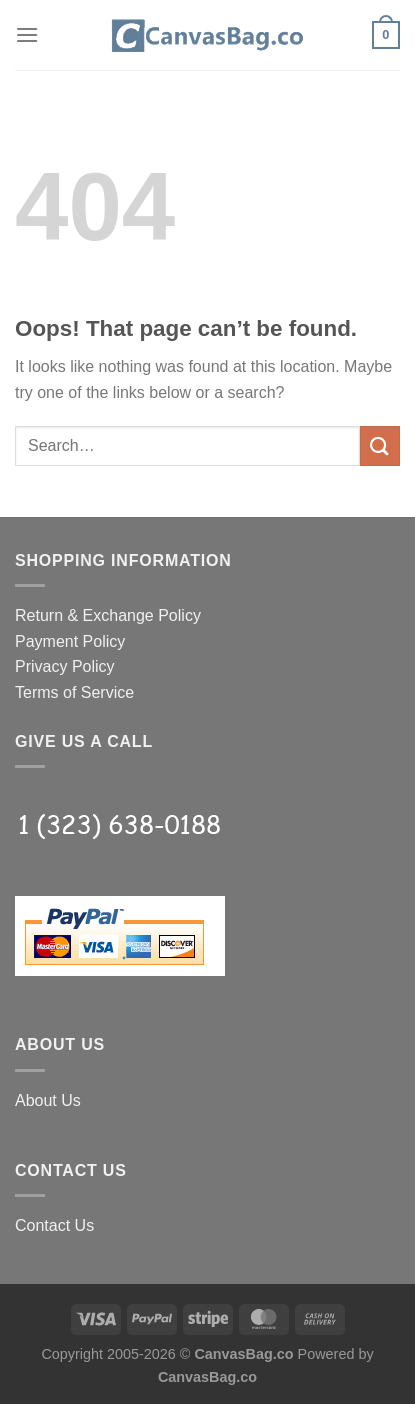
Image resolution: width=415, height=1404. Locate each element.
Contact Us (54, 1225)
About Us (48, 1100)
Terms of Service (74, 692)
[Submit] (380, 445)
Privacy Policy (65, 666)
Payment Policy (70, 641)
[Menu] (27, 34)
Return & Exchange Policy (108, 615)
